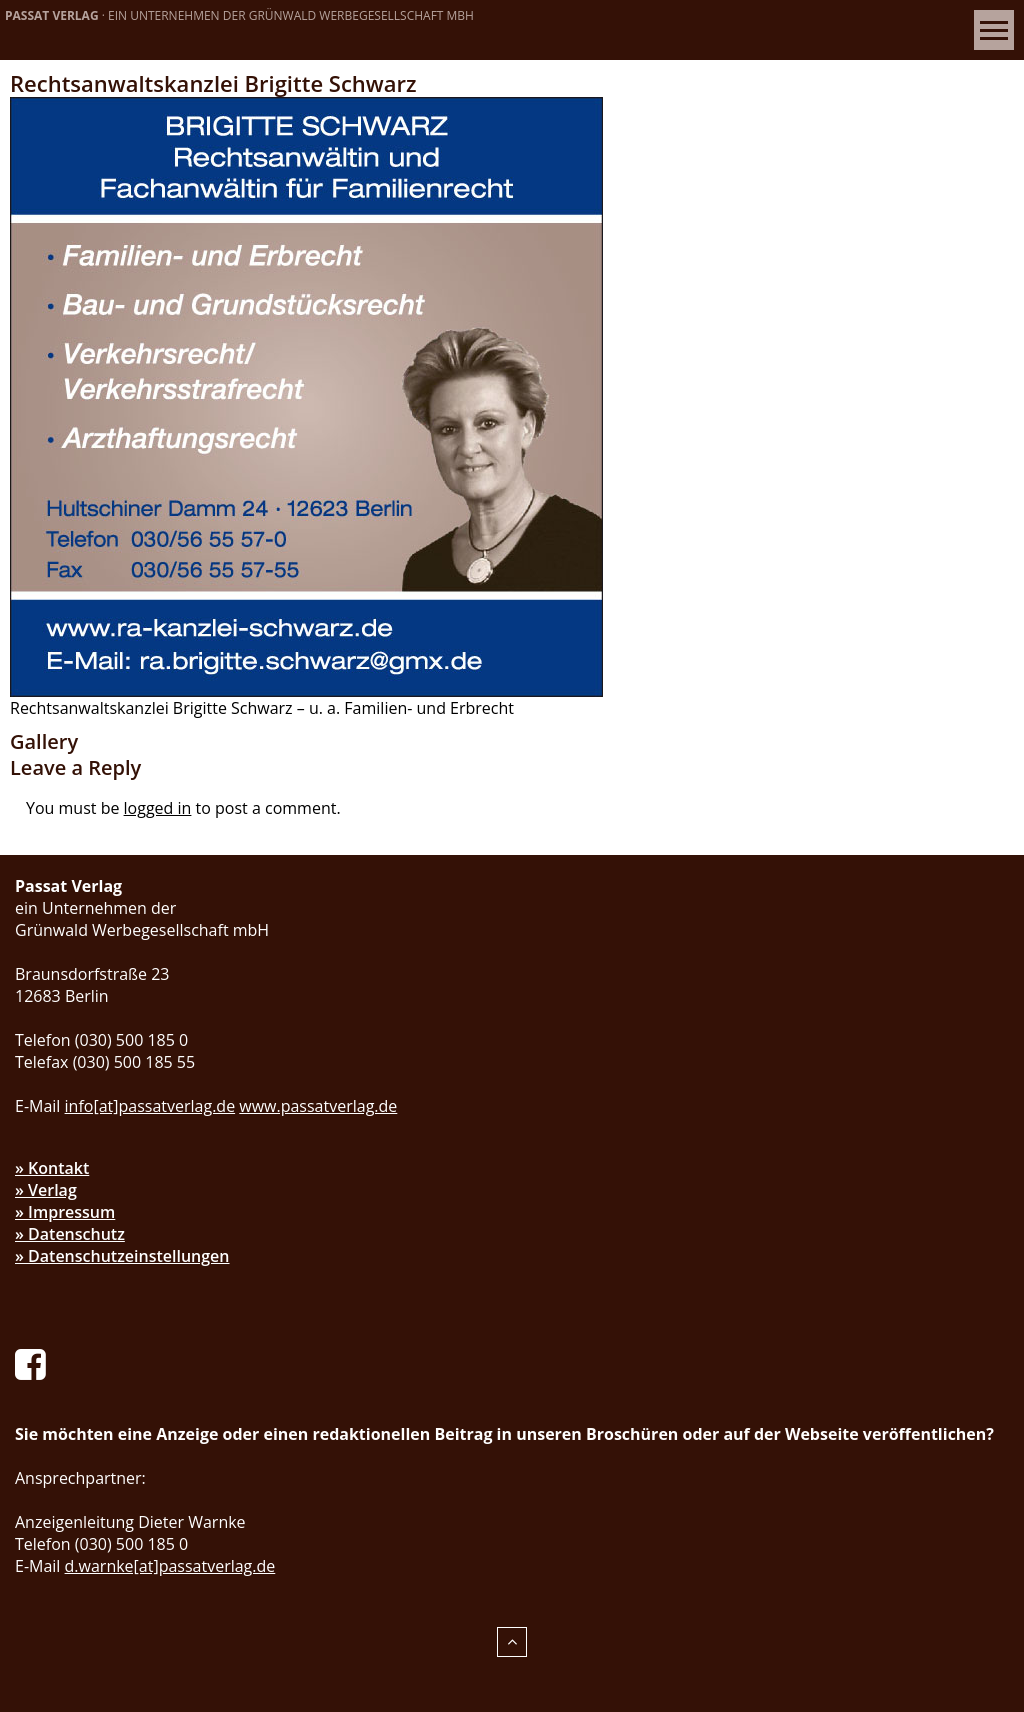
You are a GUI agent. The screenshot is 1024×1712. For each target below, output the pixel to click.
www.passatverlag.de (318, 1106)
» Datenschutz (70, 1234)
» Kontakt (52, 1168)
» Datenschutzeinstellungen (122, 1256)
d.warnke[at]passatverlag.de (170, 1566)
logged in (158, 808)
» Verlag (46, 1190)
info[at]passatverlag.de (150, 1106)
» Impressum (65, 1212)
